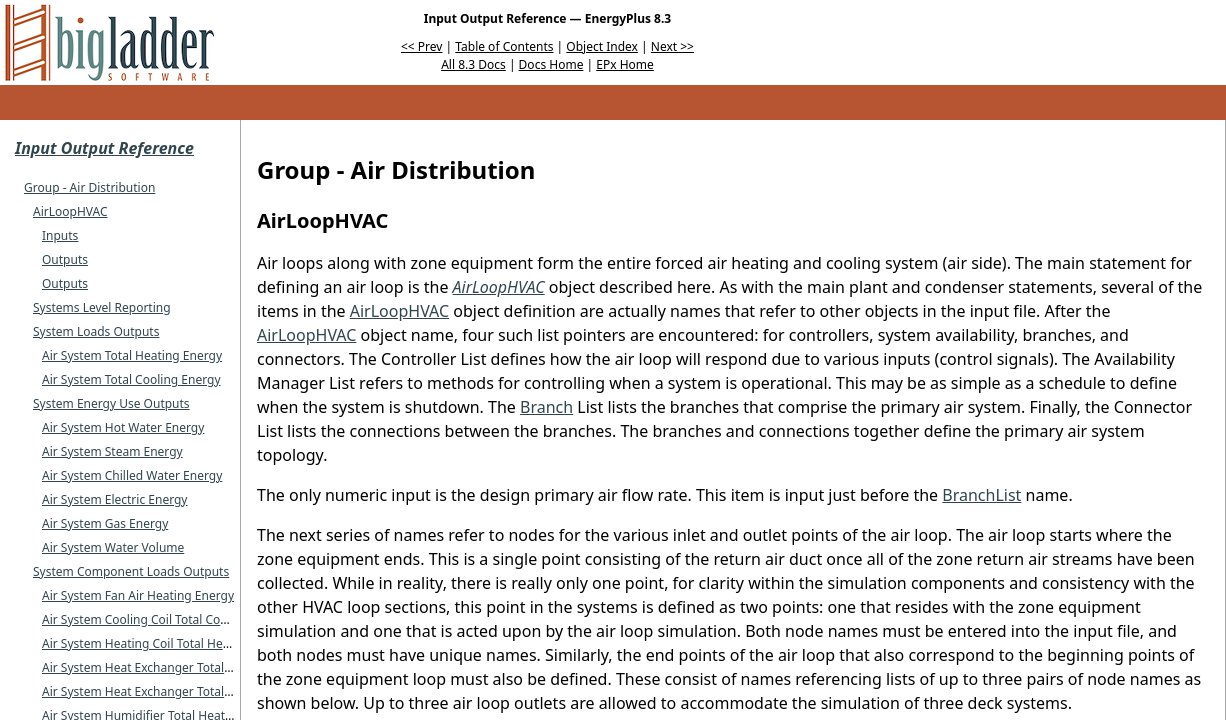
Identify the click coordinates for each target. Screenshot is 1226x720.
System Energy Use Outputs (111, 403)
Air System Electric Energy (115, 499)
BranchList (981, 495)
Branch (546, 407)
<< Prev (421, 46)
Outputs (65, 259)
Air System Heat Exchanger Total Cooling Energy (177, 691)
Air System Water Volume (113, 547)
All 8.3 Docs (473, 64)
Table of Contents (504, 46)
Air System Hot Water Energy (123, 427)
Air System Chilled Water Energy (132, 475)
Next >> (672, 46)
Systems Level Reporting (102, 307)
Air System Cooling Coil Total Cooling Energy (166, 619)
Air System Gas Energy (105, 523)
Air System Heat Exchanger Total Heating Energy (178, 667)
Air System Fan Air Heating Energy (138, 595)
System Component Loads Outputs (131, 571)
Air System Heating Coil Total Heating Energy (168, 643)
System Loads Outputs (96, 331)
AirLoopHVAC (70, 211)
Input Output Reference (104, 148)
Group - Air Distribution (89, 187)
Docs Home (551, 64)
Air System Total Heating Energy (132, 355)
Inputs (60, 235)
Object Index (602, 46)
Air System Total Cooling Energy (131, 379)
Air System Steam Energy (112, 451)
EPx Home (625, 64)
